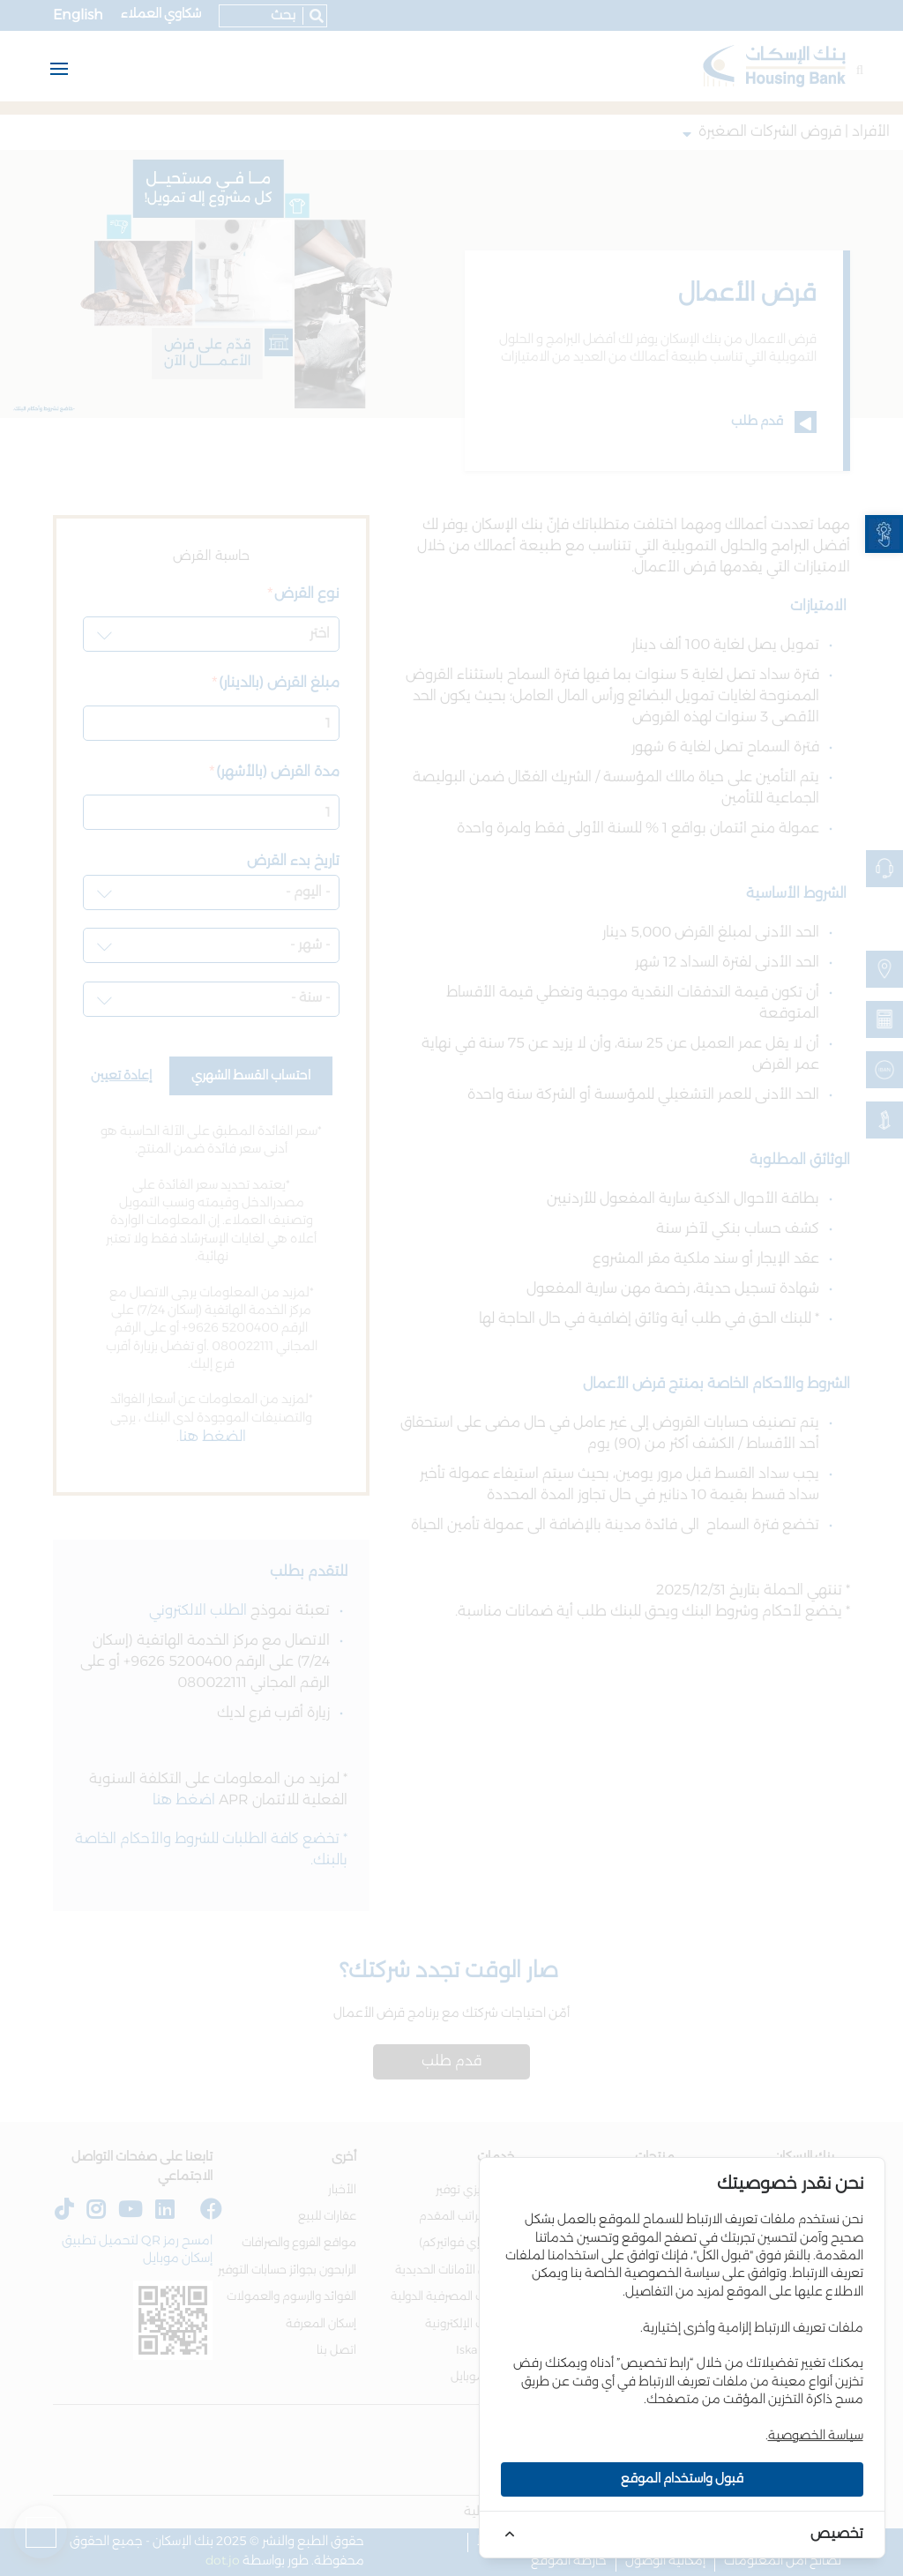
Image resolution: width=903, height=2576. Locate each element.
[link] (884, 534)
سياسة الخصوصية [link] (815, 2435)
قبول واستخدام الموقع (682, 2479)
